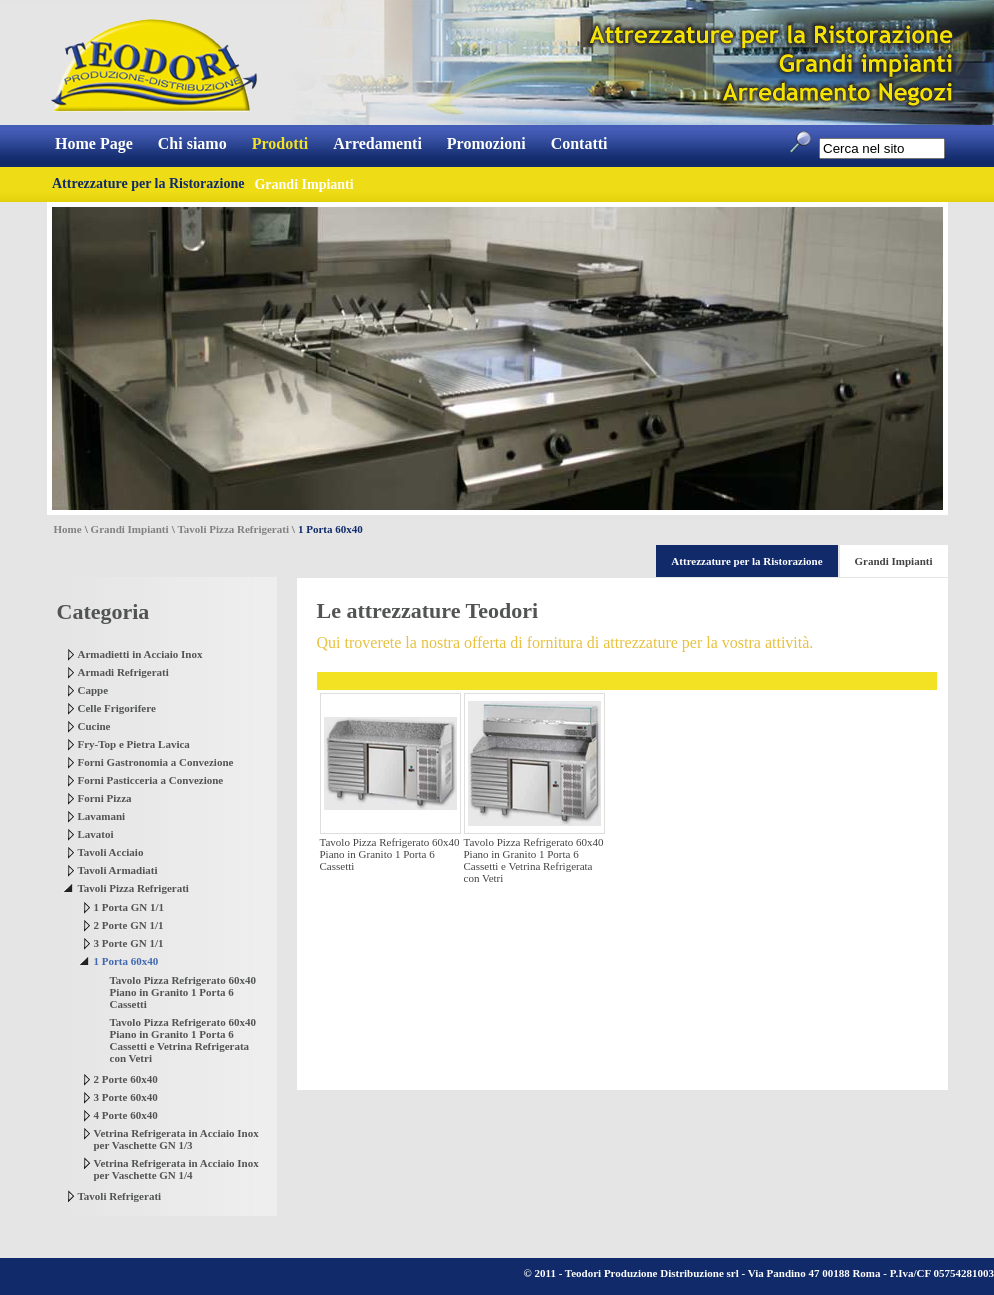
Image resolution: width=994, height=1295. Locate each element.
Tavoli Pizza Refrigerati (233, 529)
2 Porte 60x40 (126, 1079)
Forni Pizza (105, 798)
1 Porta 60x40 (126, 961)
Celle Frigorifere (117, 708)
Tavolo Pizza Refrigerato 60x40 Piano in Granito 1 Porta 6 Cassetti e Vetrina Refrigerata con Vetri (183, 1040)
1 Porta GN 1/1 (129, 907)
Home (68, 529)
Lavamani (102, 816)
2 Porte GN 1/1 (129, 925)
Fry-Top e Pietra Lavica (134, 744)
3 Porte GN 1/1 (129, 943)
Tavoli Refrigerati (120, 1196)
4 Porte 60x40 (126, 1115)
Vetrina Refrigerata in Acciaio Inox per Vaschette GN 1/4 (176, 1169)
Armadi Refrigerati (123, 672)
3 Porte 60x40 (126, 1097)
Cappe (93, 690)
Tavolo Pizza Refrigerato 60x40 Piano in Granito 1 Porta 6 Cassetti (183, 992)
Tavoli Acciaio (111, 852)
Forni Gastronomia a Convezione (156, 762)
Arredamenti (377, 143)
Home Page (94, 143)
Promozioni (486, 143)
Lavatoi (96, 834)
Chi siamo (192, 143)
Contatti (579, 143)
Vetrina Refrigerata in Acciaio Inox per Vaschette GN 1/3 (176, 1139)
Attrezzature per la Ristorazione (148, 183)
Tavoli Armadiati (118, 870)
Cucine (94, 726)
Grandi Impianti (130, 529)
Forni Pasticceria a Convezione (151, 780)
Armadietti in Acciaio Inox (140, 654)
